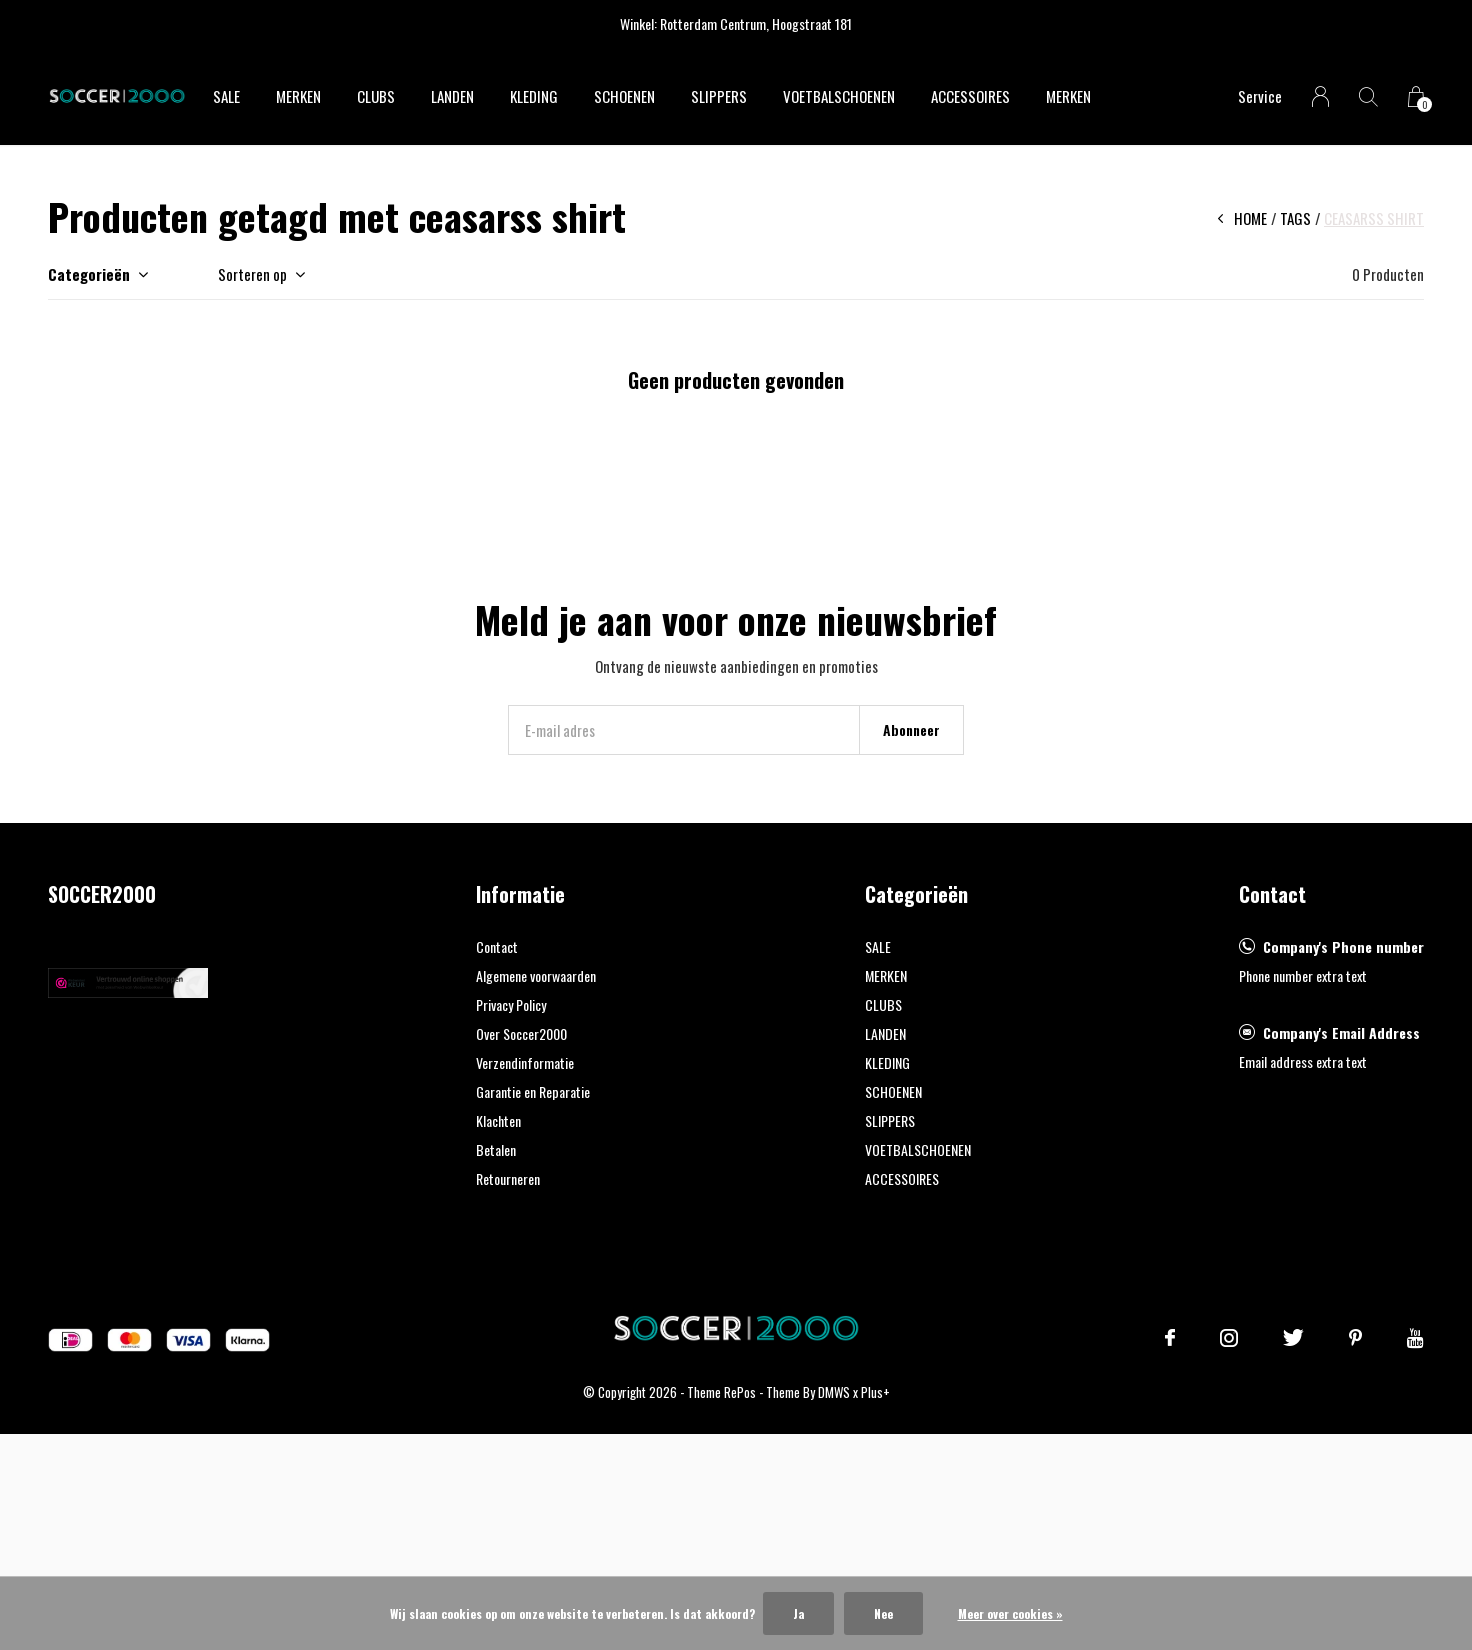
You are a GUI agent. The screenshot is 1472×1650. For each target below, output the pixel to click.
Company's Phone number (1343, 946)
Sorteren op (252, 274)
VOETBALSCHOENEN (839, 96)
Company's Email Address (1341, 1032)
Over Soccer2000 (521, 1033)
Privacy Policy (511, 1004)
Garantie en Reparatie (533, 1091)
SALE (226, 96)
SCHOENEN (624, 96)
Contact (497, 946)
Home (1250, 218)
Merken (1068, 96)
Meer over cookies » (1010, 1613)
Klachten (498, 1120)
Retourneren (508, 1178)
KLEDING (534, 96)
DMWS (834, 1392)
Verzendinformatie (525, 1062)
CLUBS (376, 96)
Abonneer (911, 729)
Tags (1295, 218)
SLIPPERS (719, 96)
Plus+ (875, 1392)
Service (1260, 96)
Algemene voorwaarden (536, 975)
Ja (798, 1613)
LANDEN (452, 96)
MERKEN (298, 96)
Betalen (496, 1149)
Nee (883, 1613)
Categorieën (89, 274)
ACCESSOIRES (970, 96)
